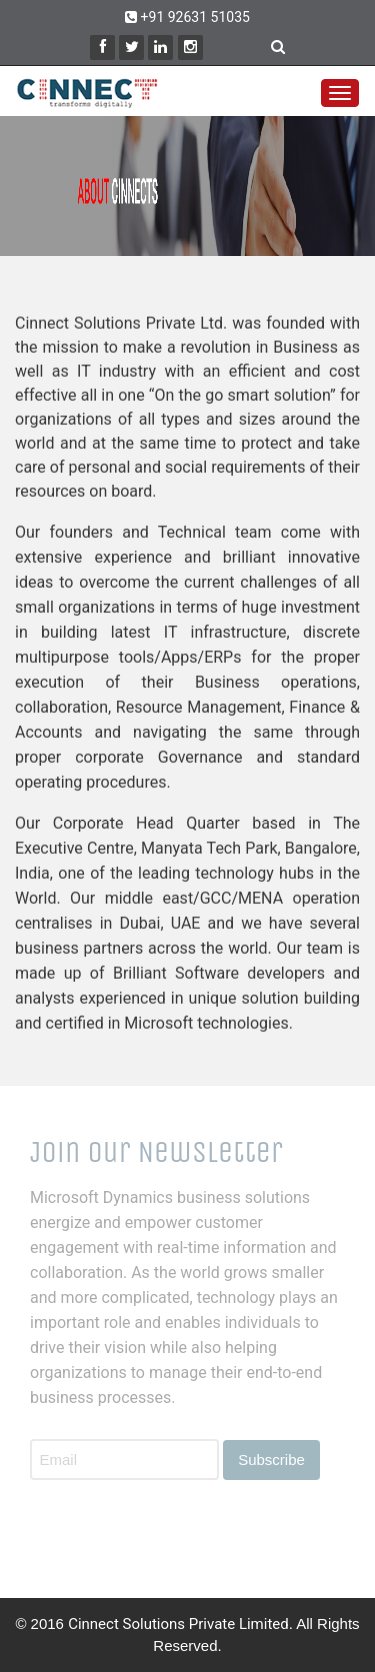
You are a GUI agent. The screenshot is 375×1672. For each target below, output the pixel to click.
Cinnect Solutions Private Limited (178, 1624)
